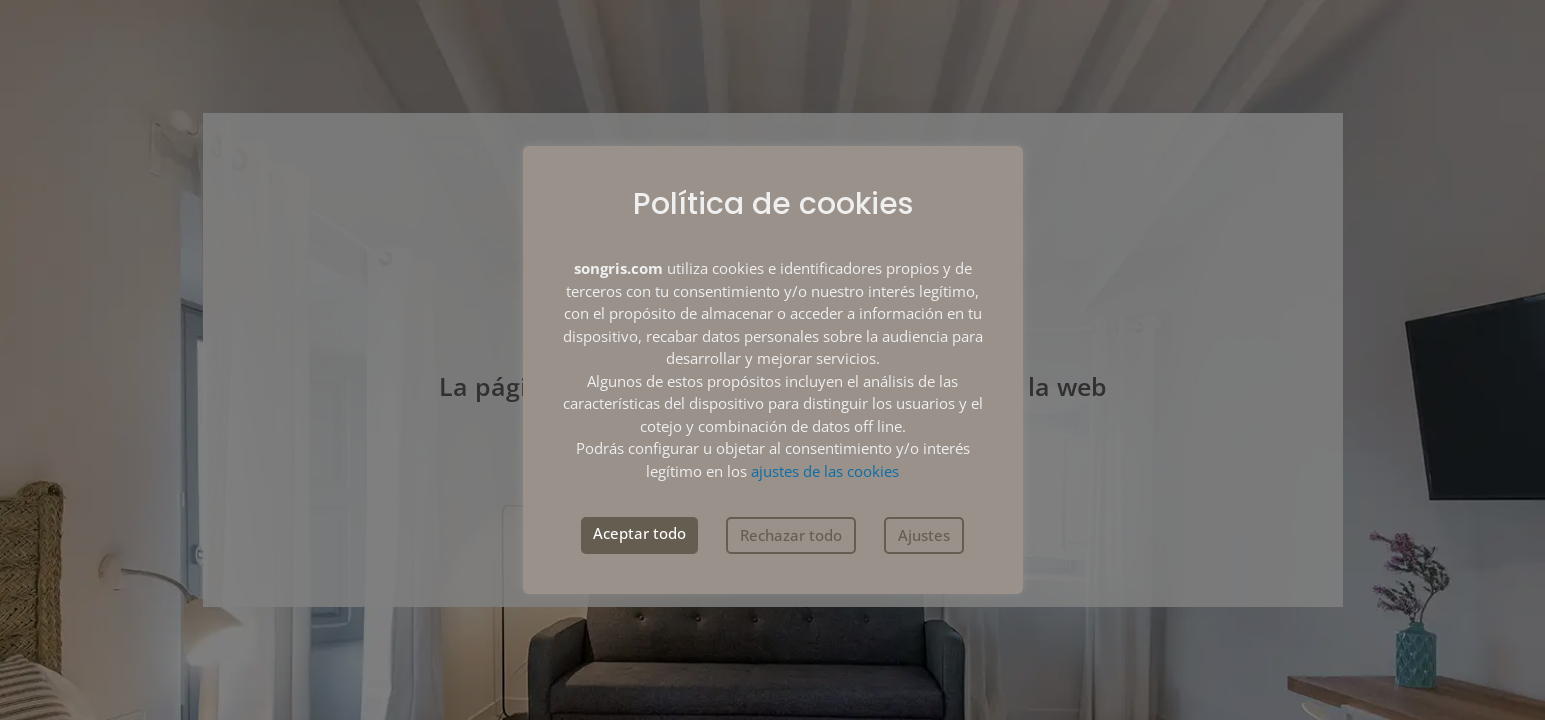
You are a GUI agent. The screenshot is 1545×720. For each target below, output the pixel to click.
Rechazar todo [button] (791, 535)
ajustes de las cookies (825, 471)
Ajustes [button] (924, 535)
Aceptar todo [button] (639, 533)
